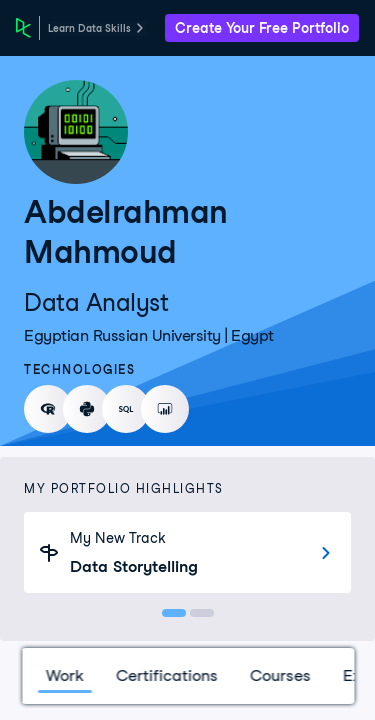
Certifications (166, 675)
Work (64, 675)
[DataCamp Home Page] (23, 28)
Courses (279, 675)
